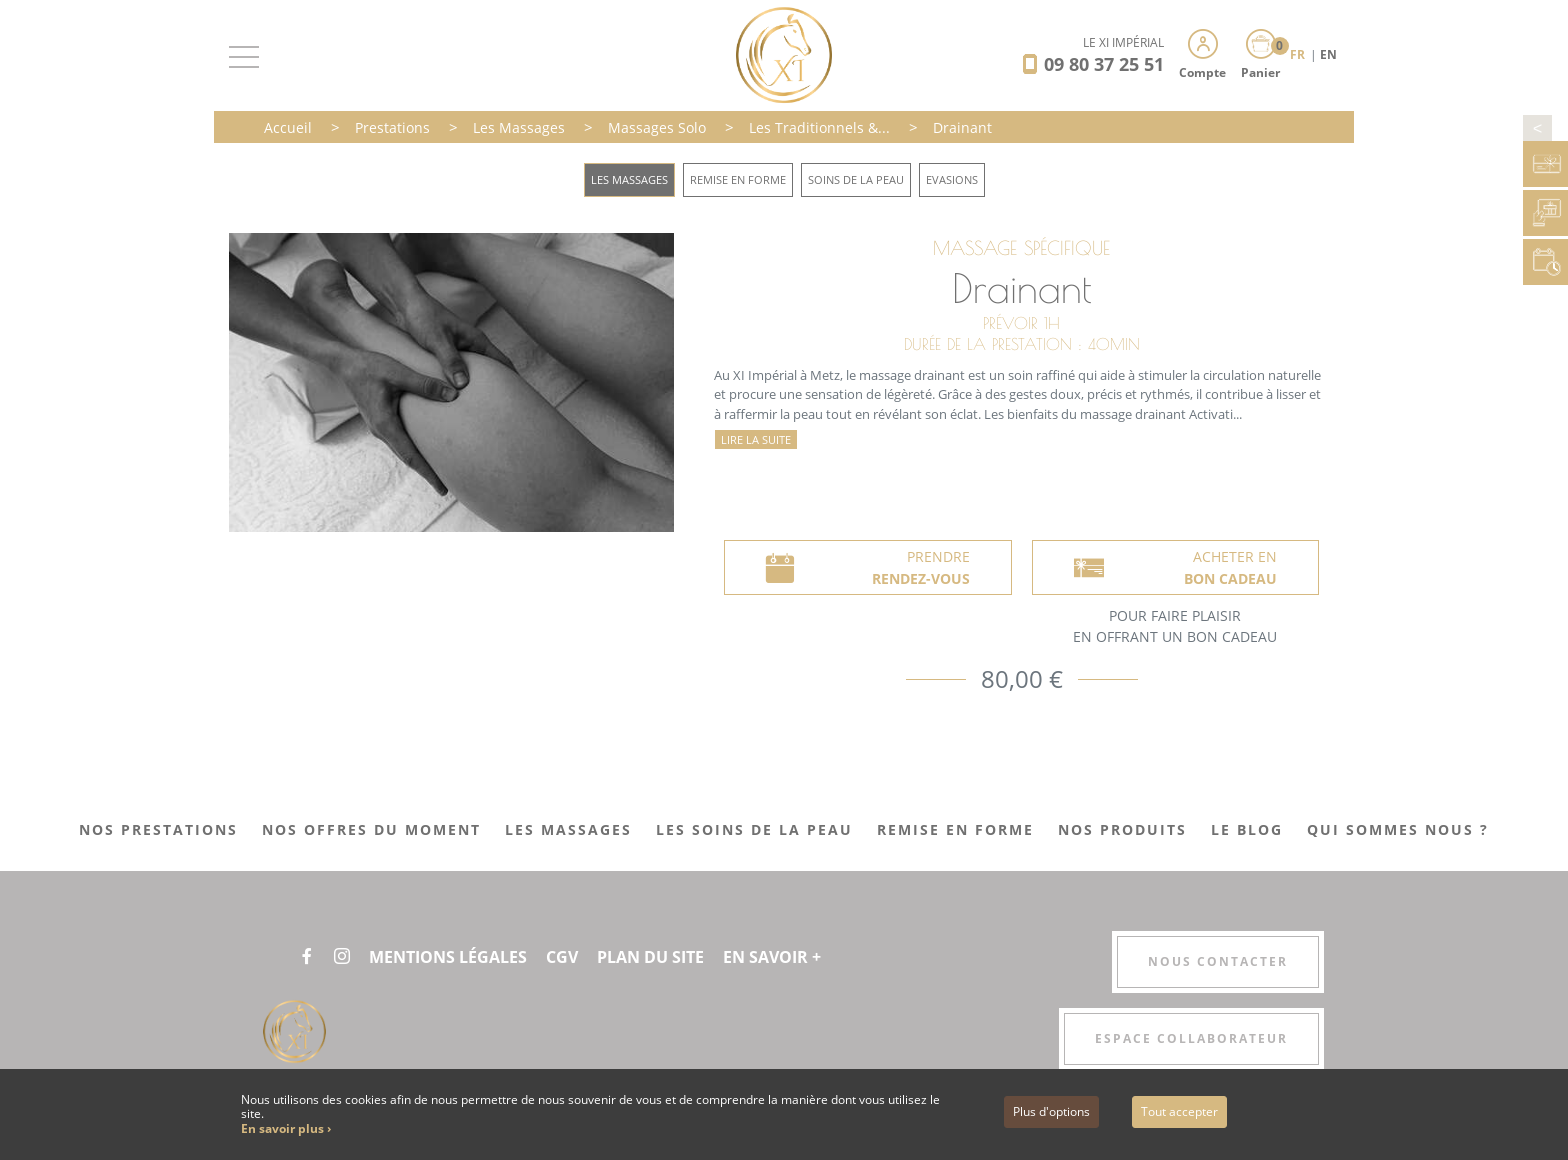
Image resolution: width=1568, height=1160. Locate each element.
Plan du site (650, 957)
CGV (562, 957)
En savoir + (772, 957)
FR (1299, 54)
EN (1328, 54)
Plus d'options (1051, 1111)
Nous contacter (1218, 961)
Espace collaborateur (1191, 1038)
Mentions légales (448, 957)
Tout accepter (1179, 1111)
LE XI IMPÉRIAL (1123, 42)
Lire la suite (756, 439)
